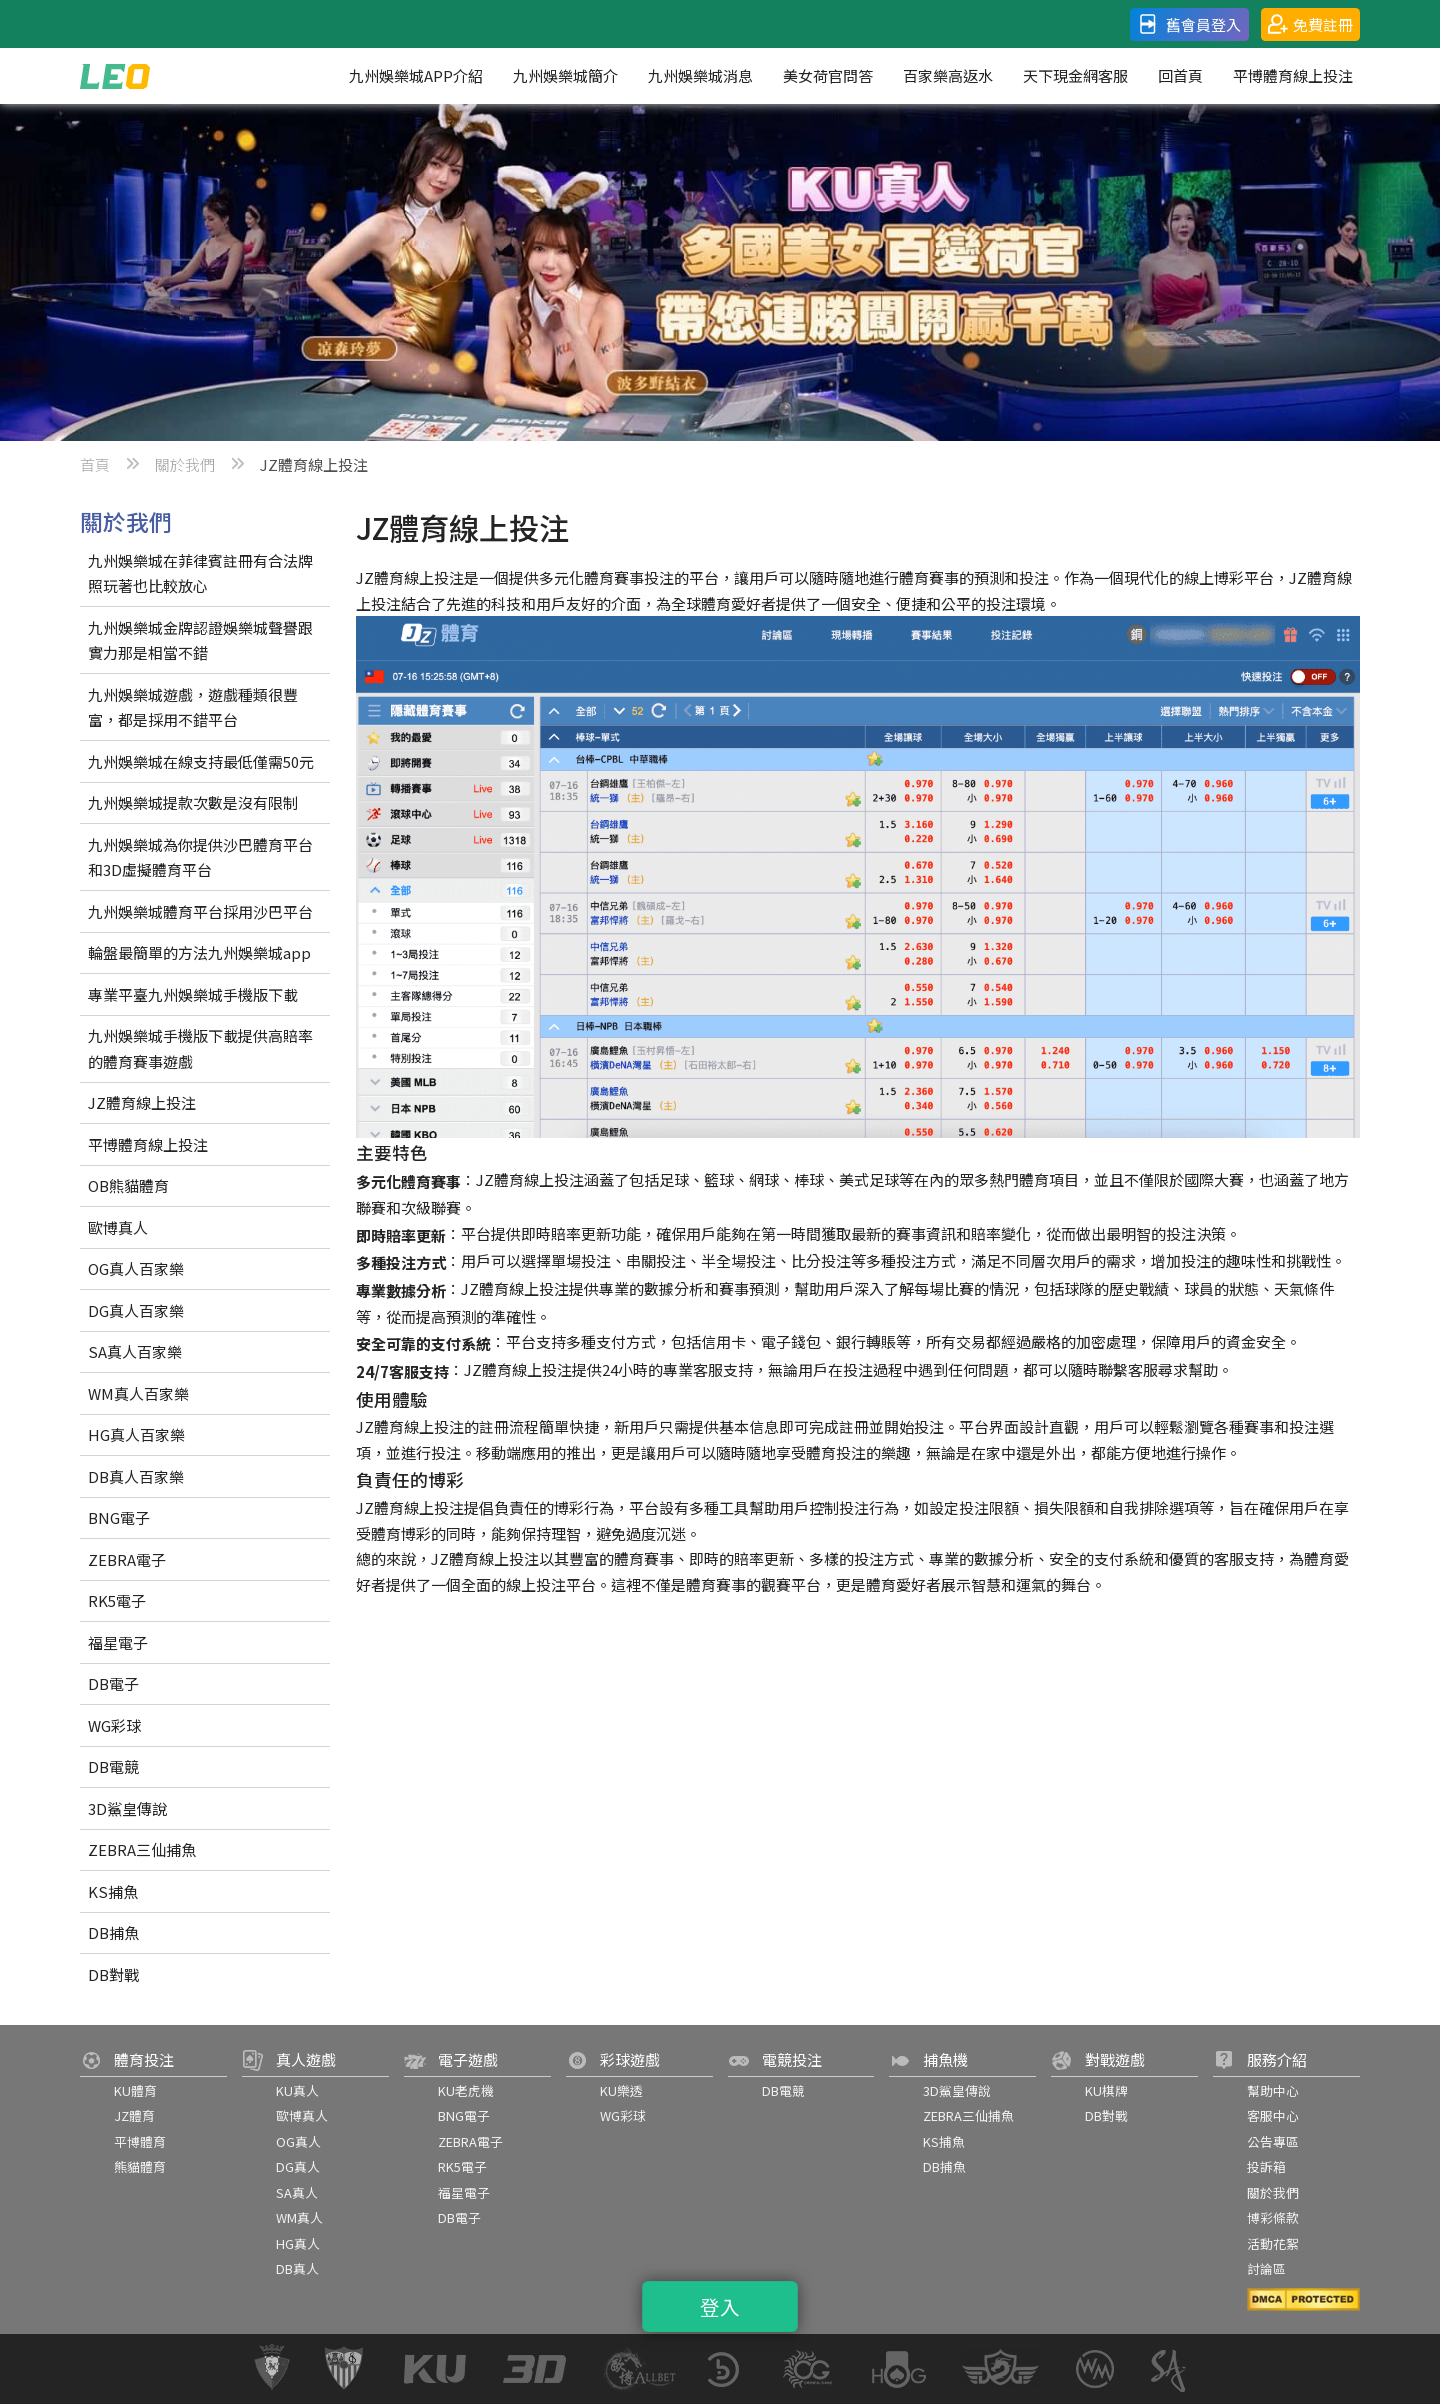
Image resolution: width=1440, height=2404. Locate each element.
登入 (720, 2306)
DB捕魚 (113, 1932)
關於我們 (185, 464)
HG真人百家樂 (136, 1434)
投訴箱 (1266, 2166)
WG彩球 (114, 1725)
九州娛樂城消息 (700, 75)
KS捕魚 (113, 1891)
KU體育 (135, 2090)
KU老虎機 (466, 2090)
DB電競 (113, 1766)
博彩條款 (1273, 2217)
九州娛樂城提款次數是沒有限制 (193, 802)
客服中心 (1273, 2115)
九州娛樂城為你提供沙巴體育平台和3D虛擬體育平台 (200, 857)
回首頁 (1180, 75)
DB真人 (297, 2268)
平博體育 (140, 2141)
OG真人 (298, 2141)
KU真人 (297, 2090)
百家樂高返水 (948, 75)
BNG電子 (119, 1517)
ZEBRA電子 (127, 1559)
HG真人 (298, 2243)
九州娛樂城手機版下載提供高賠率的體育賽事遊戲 (200, 1048)
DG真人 (298, 2166)
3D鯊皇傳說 (127, 1808)
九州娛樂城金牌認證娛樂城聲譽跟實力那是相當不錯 (200, 640)
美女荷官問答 (828, 75)
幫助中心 (1273, 2090)
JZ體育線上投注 (142, 1102)
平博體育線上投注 (1293, 75)
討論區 (1266, 2268)
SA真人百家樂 (135, 1351)
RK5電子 (117, 1600)
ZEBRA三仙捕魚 (142, 1849)
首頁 (95, 464)
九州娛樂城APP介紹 (416, 75)
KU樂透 (621, 2090)
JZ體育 (134, 2115)
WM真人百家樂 (138, 1393)
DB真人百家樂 (136, 1476)
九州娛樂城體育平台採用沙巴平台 (200, 911)
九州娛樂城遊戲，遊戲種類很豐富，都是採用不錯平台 (193, 707)
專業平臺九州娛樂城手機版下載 (193, 994)
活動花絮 (1273, 2243)
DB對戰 (113, 1974)
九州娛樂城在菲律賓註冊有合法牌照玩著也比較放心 (200, 573)
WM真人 (299, 2217)
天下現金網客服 (1075, 75)
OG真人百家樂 (136, 1268)
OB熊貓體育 (128, 1185)
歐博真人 (118, 1227)
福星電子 (118, 1642)
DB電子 (113, 1683)
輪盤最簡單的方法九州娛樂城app (199, 952)
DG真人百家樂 (136, 1310)
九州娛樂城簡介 (565, 75)
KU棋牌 (1106, 2090)
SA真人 (297, 2192)
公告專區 (1273, 2141)
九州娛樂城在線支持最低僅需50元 (201, 761)
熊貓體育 (140, 2166)
